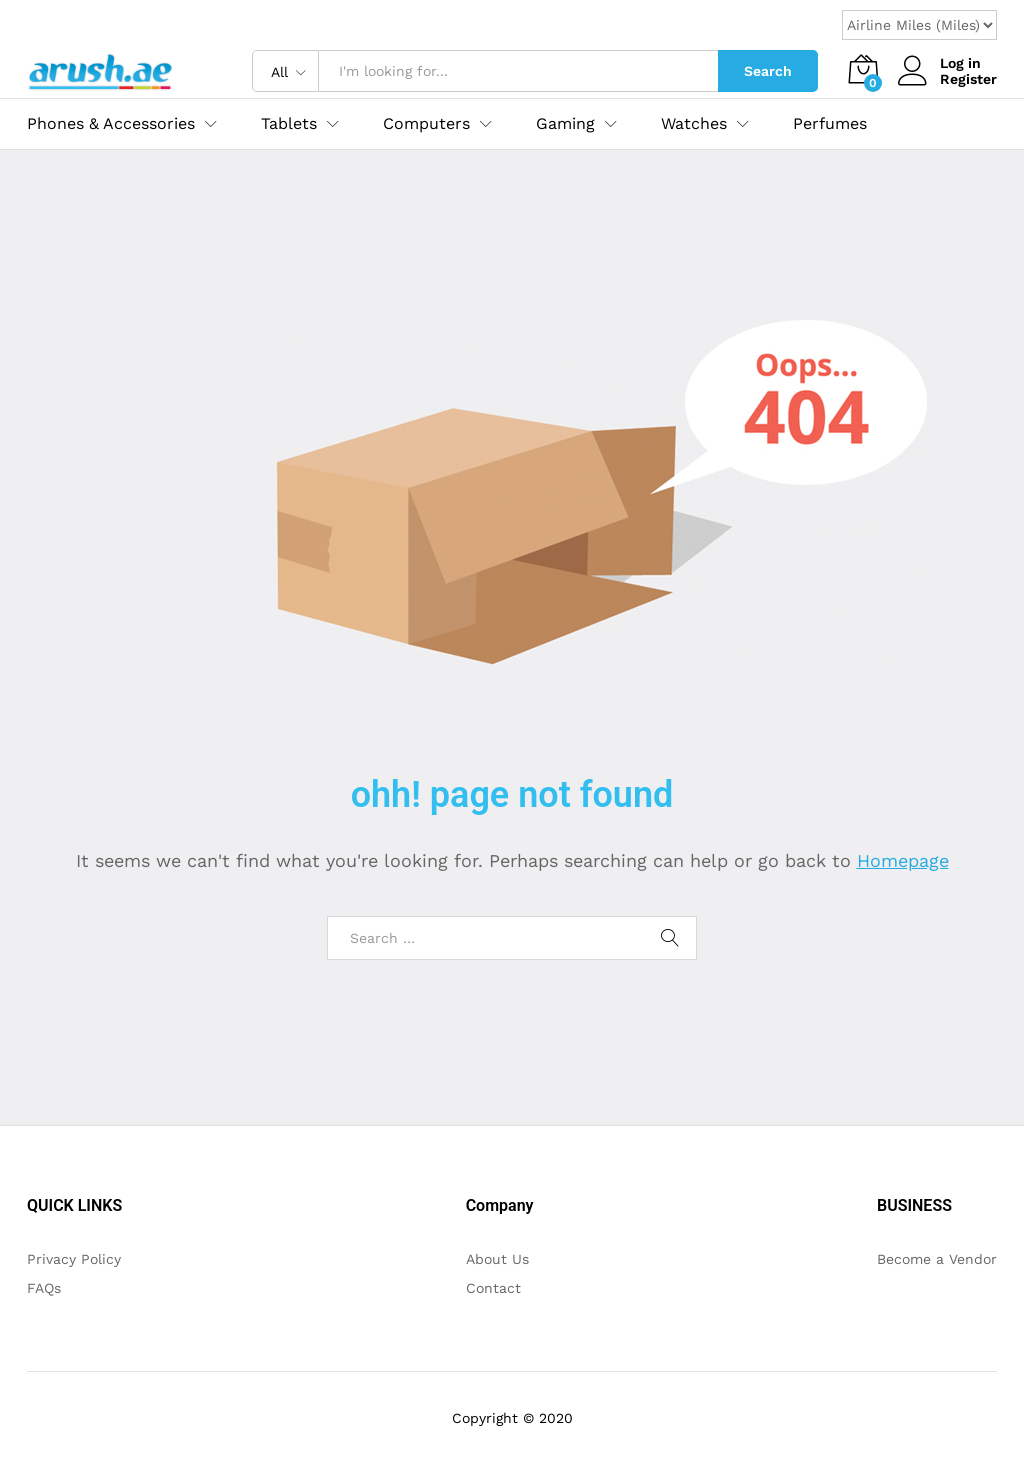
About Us (497, 1259)
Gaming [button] (565, 124)
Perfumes (830, 124)
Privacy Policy (74, 1259)
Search (768, 71)
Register (968, 79)
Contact (493, 1288)
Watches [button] (694, 124)
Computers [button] (426, 124)
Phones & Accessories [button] (111, 124)
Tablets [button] (289, 124)
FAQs (44, 1288)
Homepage (903, 860)
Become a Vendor (937, 1259)
